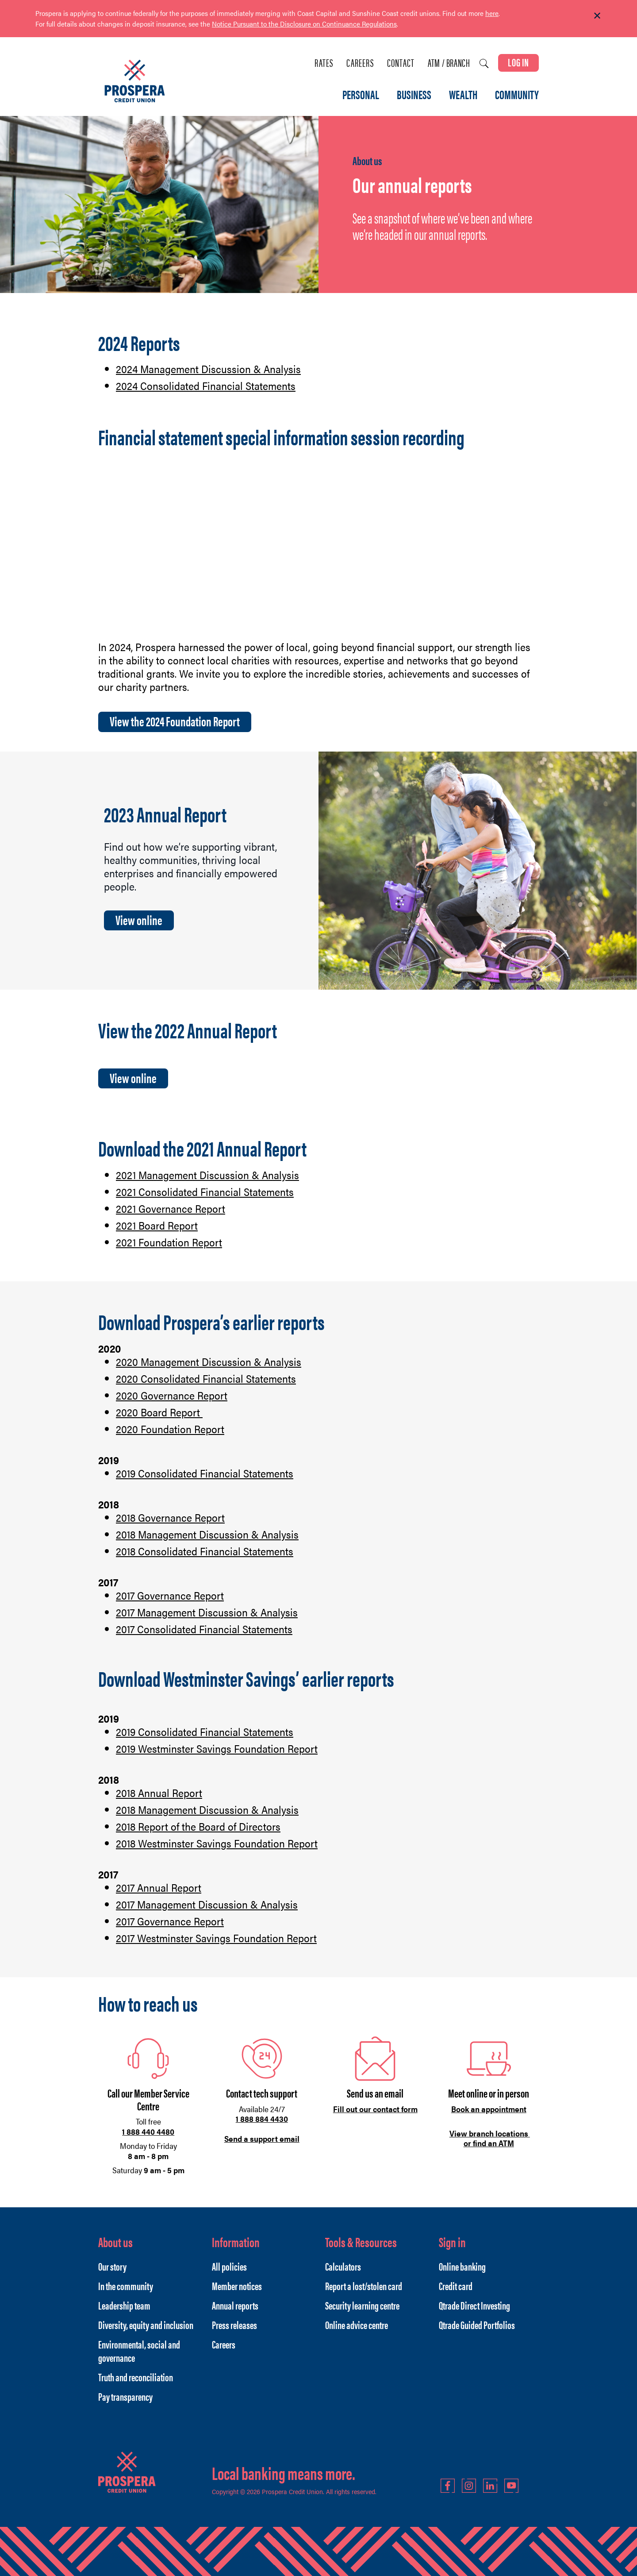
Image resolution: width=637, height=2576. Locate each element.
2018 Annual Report (159, 1792)
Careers (359, 62)
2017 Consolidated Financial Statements (204, 1628)
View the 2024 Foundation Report (175, 721)
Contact (400, 62)
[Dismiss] (597, 16)
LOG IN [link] (518, 61)
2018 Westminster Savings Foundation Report (217, 1843)
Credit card (455, 2285)
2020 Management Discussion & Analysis (208, 1361)
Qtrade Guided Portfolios (477, 2324)
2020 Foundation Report (170, 1428)
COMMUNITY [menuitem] (517, 95)
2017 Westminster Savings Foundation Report (216, 1937)
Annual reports (235, 2305)
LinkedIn (490, 2486)
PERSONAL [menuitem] (360, 95)
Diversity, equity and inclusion (145, 2324)
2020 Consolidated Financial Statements (206, 1378)
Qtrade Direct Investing (474, 2305)
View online (138, 919)
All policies (229, 2266)
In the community (125, 2285)
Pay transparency (125, 2396)
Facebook (448, 2486)
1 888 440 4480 (148, 2131)
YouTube (511, 2486)
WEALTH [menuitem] (463, 95)
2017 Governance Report (170, 1595)
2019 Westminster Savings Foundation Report (217, 1748)
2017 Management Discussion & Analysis (207, 1612)
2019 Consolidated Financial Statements (204, 1473)
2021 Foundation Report (169, 1241)
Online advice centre (356, 2324)
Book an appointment (488, 2108)
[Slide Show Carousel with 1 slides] (318, 24)
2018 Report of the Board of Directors (198, 1826)
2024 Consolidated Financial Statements (205, 385)
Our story (112, 2266)
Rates (324, 62)
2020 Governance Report (171, 1395)
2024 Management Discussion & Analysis (208, 368)
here (492, 13)
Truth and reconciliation (135, 2376)
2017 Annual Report (158, 1887)
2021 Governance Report (170, 1208)
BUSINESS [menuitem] (414, 95)
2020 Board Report (159, 1411)
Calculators (343, 2266)
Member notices (237, 2285)
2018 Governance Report (170, 1517)
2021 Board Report (157, 1225)
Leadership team (124, 2305)
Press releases (234, 2324)
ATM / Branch (449, 62)
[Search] (483, 63)
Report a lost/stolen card (363, 2285)
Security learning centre (362, 2305)
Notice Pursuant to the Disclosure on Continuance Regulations (304, 24)
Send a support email (261, 2138)
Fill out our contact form (375, 2108)
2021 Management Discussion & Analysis (207, 1174)
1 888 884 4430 (262, 2118)
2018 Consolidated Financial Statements (204, 1550)
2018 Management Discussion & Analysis (207, 1534)
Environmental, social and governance (139, 2351)
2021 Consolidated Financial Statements (205, 1191)
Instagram (469, 2486)
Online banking (462, 2266)
